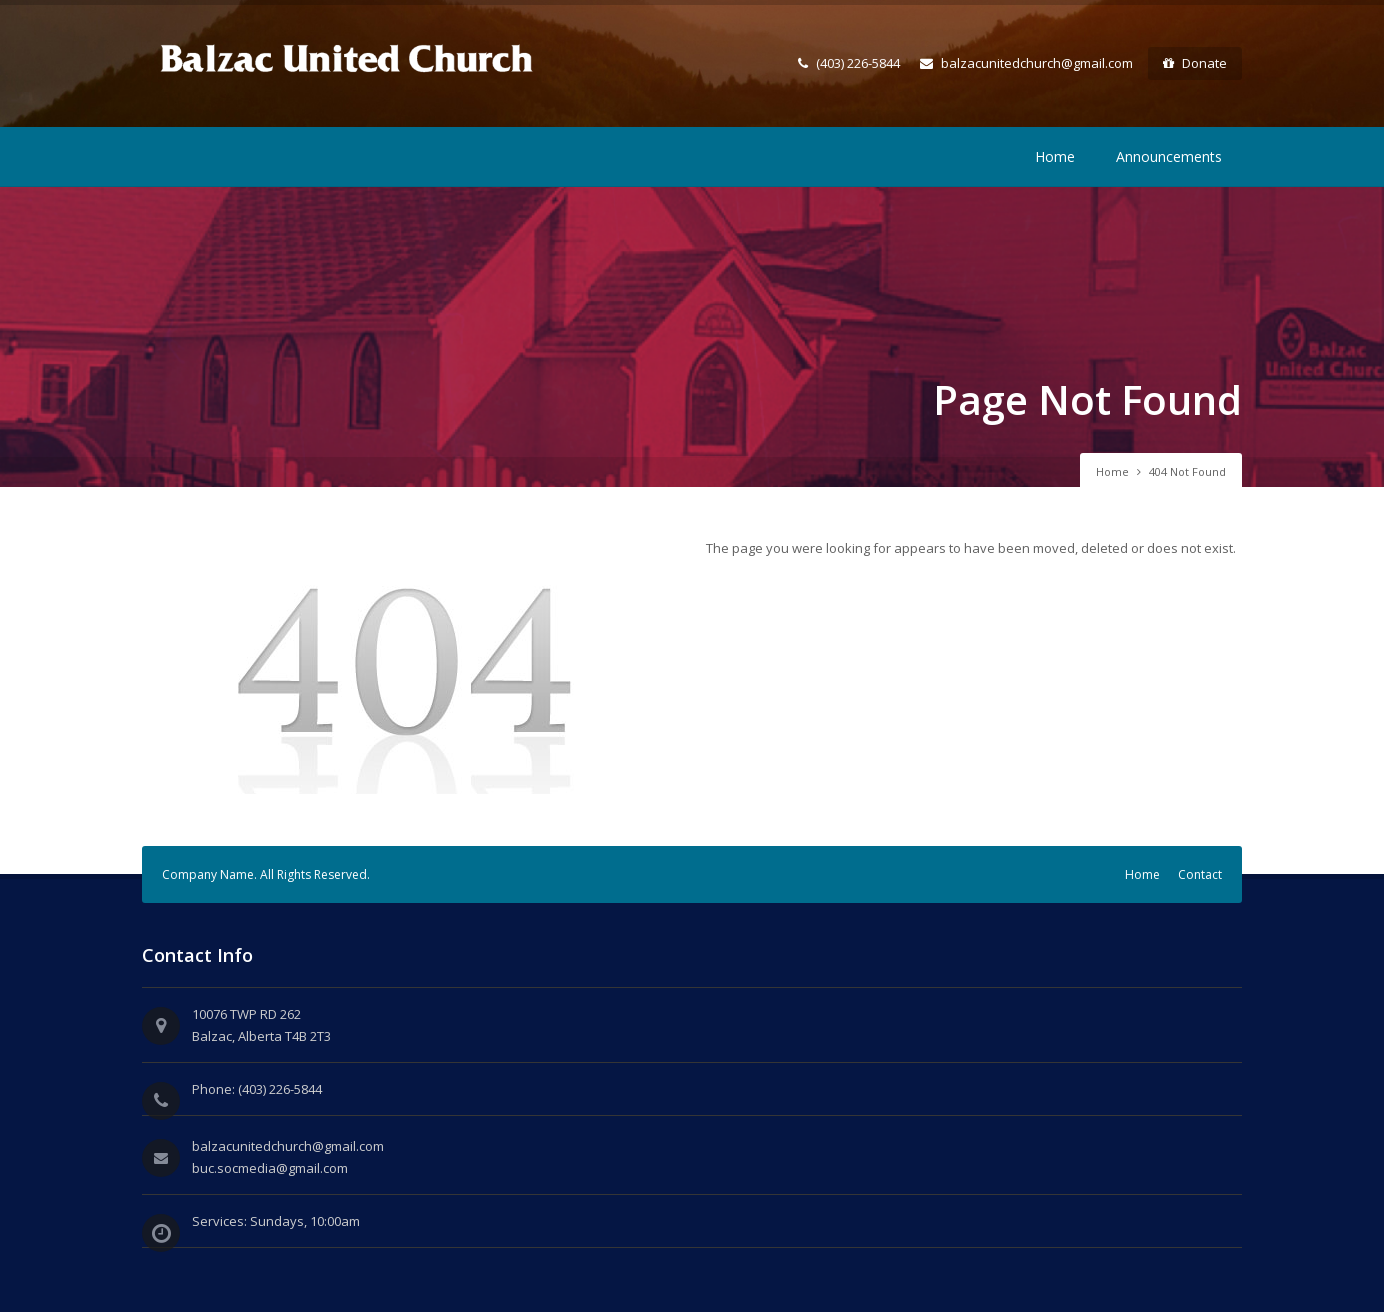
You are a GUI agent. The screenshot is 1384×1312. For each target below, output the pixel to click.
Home (1055, 156)
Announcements (1169, 156)
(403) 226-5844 (849, 63)
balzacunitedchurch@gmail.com (1026, 63)
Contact (1200, 874)
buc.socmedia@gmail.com (270, 1168)
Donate (1195, 63)
